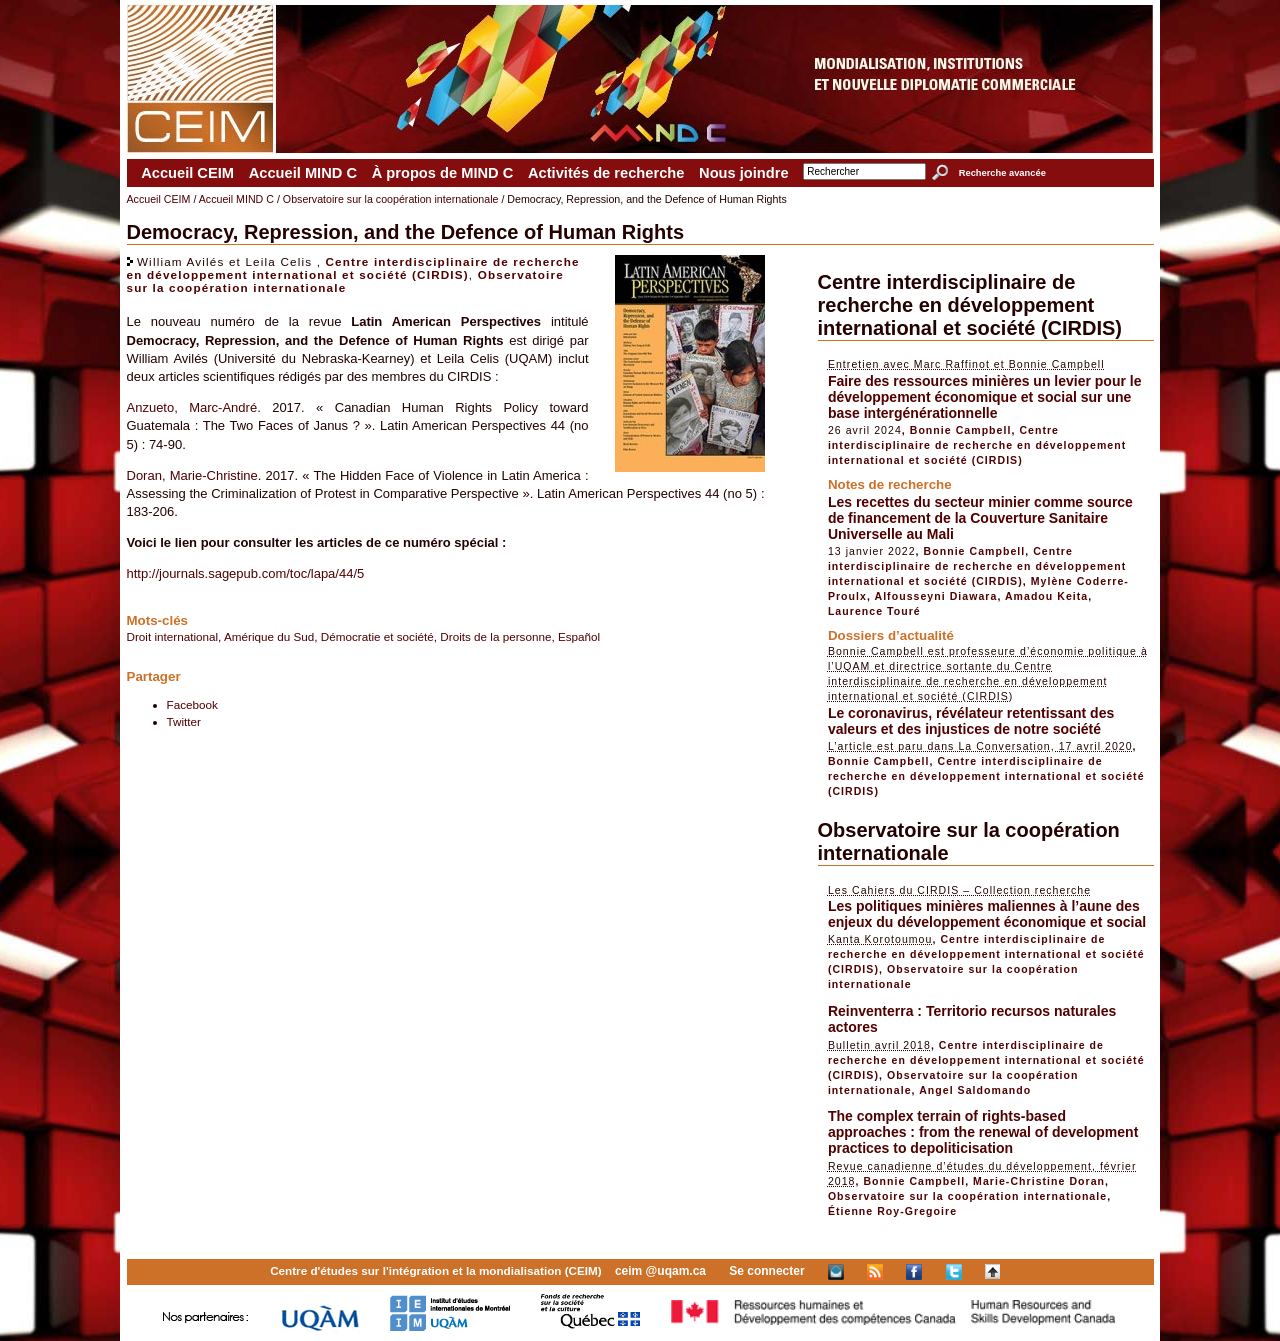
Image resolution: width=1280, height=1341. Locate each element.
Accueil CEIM (187, 173)
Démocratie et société (377, 636)
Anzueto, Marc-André (192, 407)
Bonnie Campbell (961, 430)
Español (579, 636)
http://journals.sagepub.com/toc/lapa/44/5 (246, 573)
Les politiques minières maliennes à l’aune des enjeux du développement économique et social (987, 914)
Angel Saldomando (975, 1090)
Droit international (173, 636)
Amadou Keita (1046, 596)
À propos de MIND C (443, 173)
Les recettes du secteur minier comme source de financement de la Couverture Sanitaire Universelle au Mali (980, 518)
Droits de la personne (495, 636)
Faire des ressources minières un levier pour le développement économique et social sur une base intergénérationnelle (985, 397)
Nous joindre (744, 173)
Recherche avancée (1002, 173)
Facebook (192, 704)
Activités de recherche (606, 173)
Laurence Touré (874, 611)
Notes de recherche (890, 484)
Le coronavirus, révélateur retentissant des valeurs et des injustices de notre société (971, 721)
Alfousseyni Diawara (936, 596)
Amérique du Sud (269, 636)
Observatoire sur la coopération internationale (391, 199)
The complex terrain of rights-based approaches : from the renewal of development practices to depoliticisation (983, 1132)
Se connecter (766, 1271)
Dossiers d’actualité (891, 635)
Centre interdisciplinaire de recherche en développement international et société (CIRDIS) (353, 268)
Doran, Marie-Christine (192, 475)
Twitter (184, 721)
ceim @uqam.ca (660, 1271)
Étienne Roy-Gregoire (892, 1211)
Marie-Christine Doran (1039, 1181)
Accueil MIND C (303, 173)
